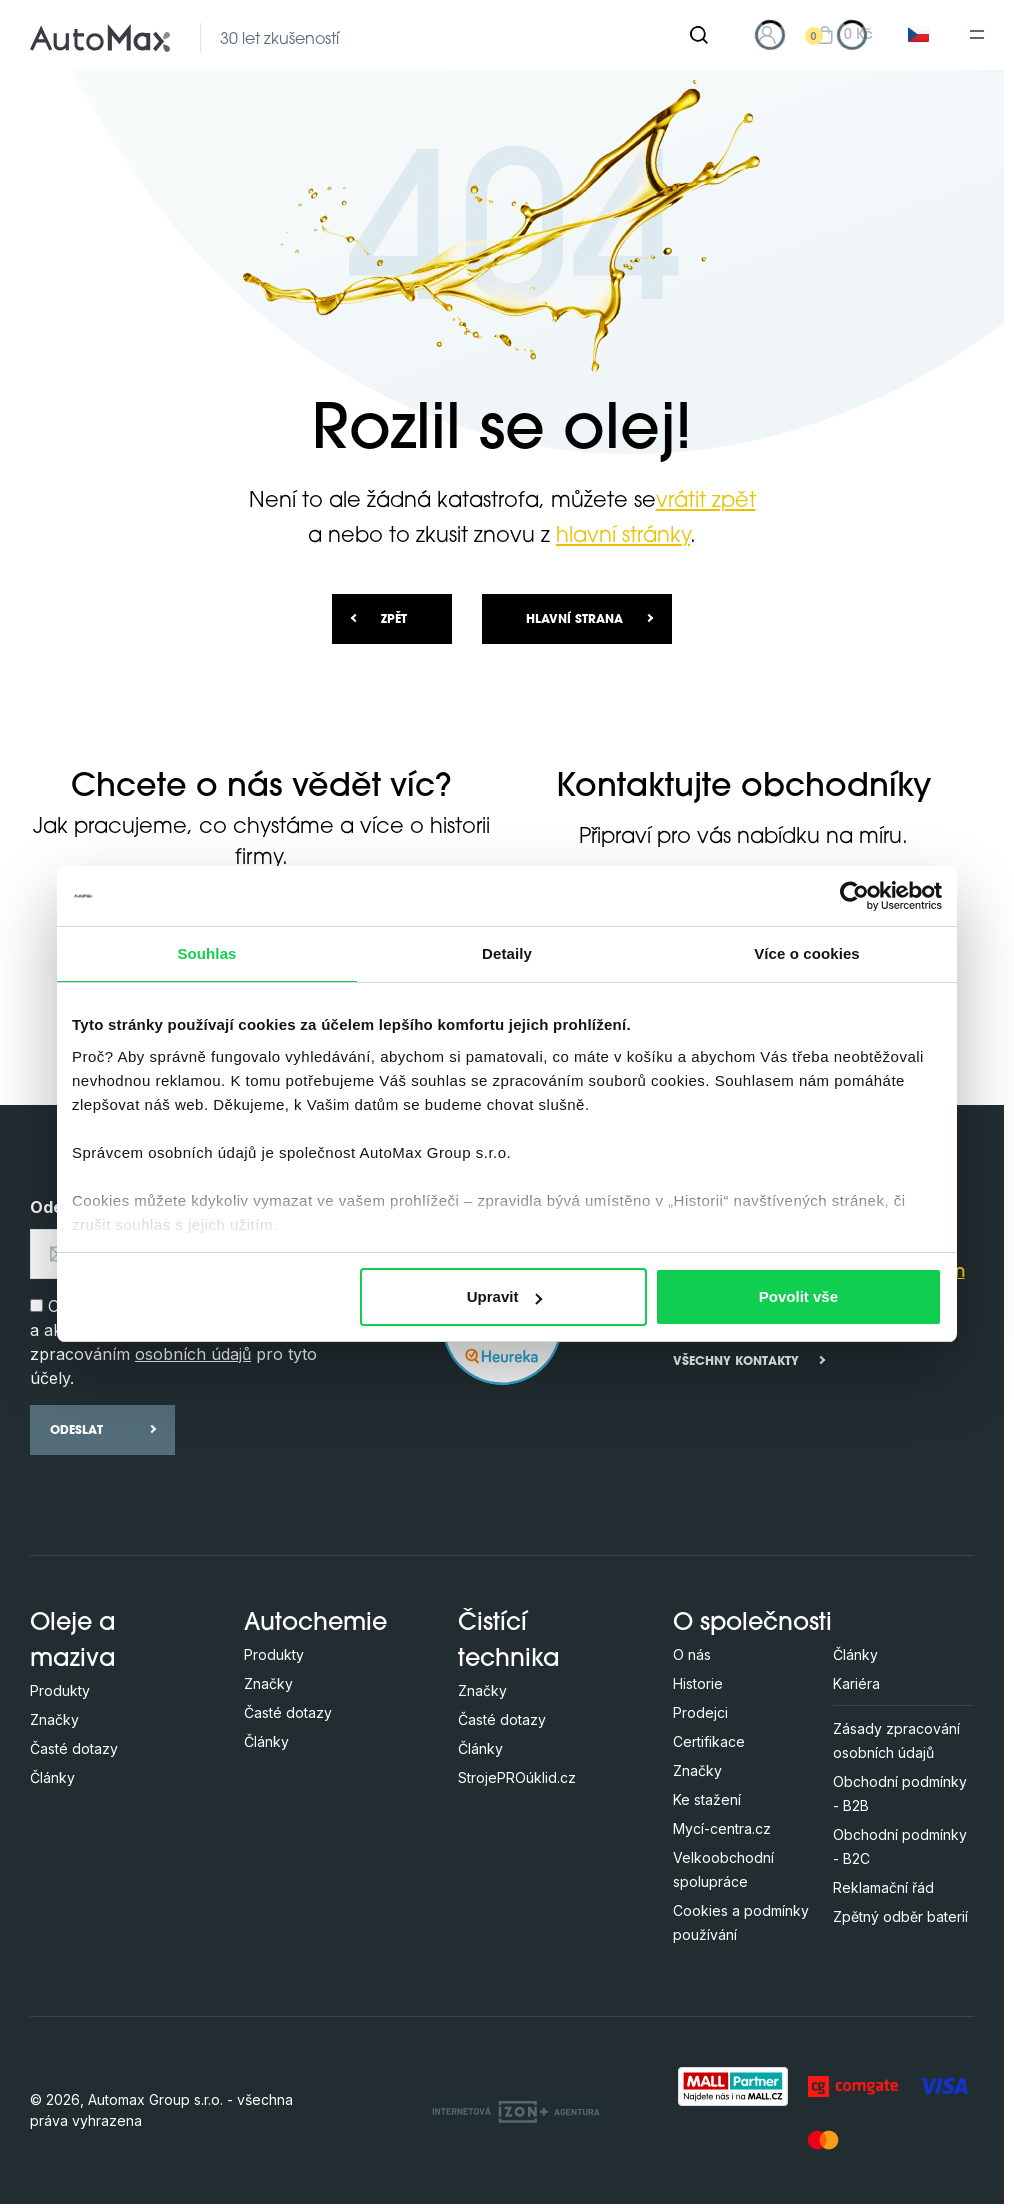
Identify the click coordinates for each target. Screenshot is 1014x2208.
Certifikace (709, 1741)
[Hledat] (699, 35)
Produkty (60, 1690)
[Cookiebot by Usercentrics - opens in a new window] (854, 896)
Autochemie (315, 1624)
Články (52, 1777)
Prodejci (700, 1712)
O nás (692, 1654)
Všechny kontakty (736, 1362)
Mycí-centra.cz (722, 1828)
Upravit (505, 1296)
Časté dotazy (74, 1748)
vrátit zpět (706, 501)
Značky (54, 1719)
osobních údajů (193, 1354)
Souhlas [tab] (206, 953)
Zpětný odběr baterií (900, 1916)
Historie (698, 1683)
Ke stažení (707, 1799)
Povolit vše (798, 1296)
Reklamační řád (883, 1887)
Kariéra (856, 1683)
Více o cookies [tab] (807, 953)
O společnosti (752, 1624)
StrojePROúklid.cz (517, 1777)
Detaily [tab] (507, 953)
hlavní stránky (623, 536)
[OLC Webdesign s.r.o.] (516, 2110)
